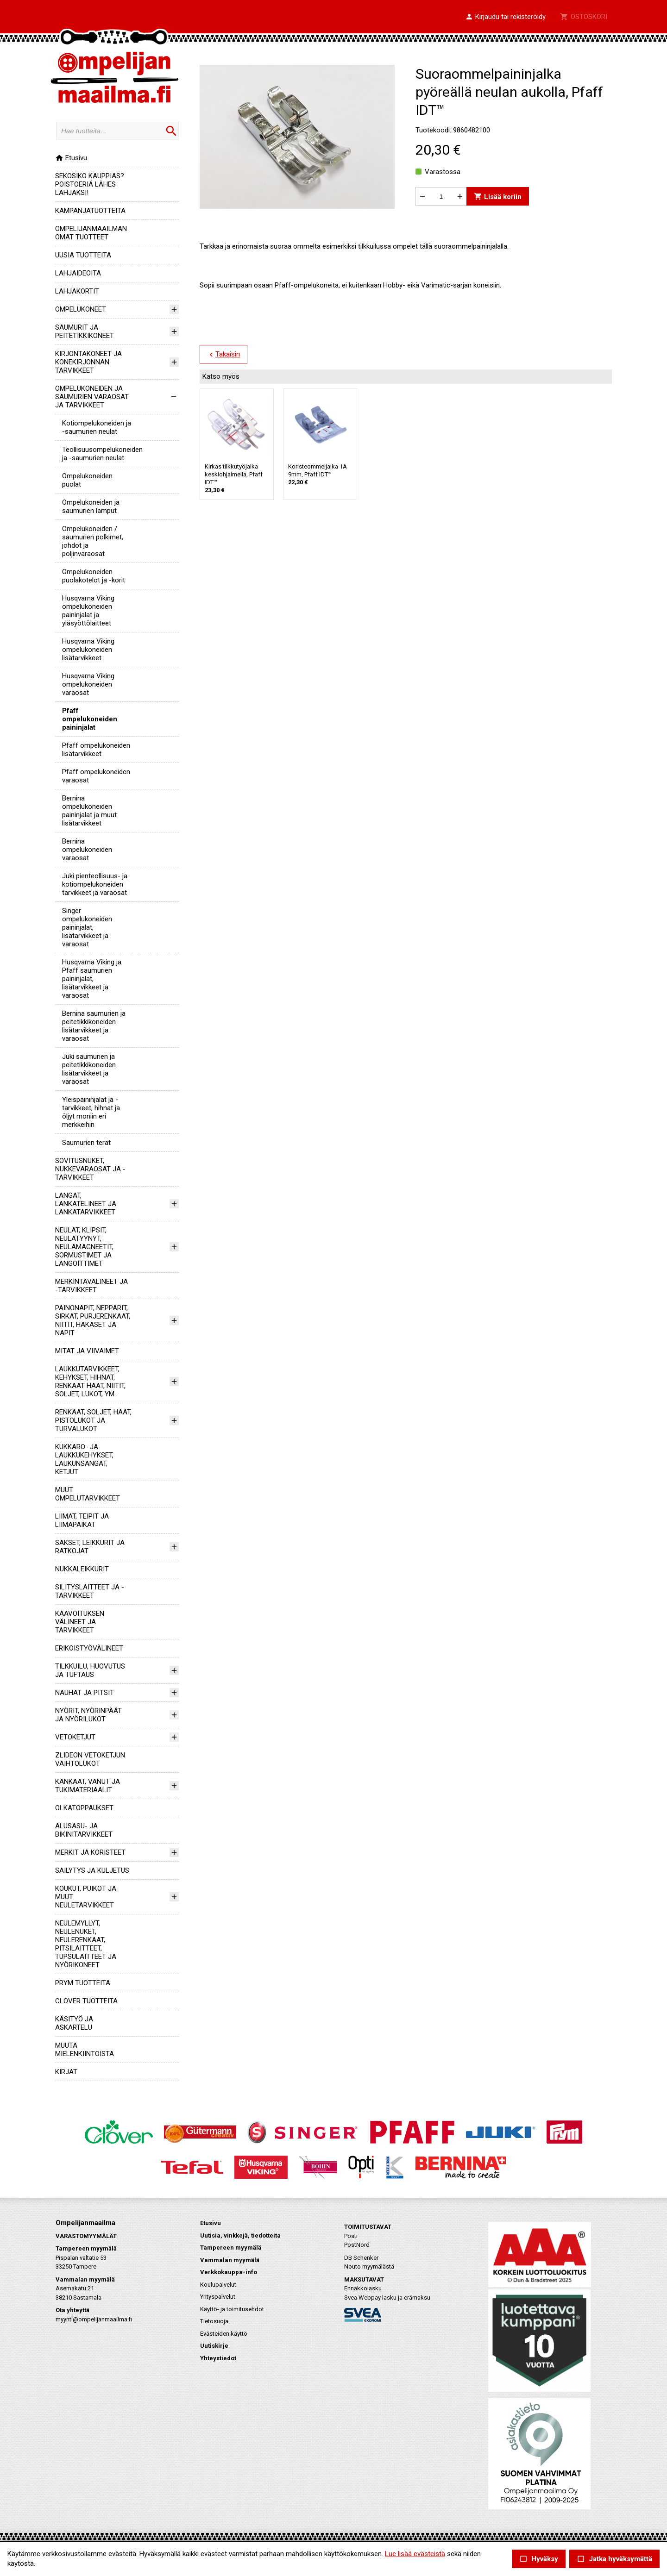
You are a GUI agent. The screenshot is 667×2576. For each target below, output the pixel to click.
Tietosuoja (214, 2321)
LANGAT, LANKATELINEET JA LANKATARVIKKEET (85, 1203)
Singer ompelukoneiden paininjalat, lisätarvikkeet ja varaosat (87, 927)
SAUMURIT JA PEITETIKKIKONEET (84, 331)
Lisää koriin (498, 196)
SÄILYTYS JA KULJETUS (92, 1870)
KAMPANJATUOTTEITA (90, 210)
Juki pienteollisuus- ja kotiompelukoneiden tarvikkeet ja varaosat (94, 884)
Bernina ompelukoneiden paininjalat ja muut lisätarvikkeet (89, 810)
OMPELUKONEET (80, 309)
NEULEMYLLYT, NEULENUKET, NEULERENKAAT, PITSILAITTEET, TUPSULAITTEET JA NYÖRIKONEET (85, 1944)
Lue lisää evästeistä (415, 2554)
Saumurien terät (86, 1142)
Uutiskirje (214, 2345)
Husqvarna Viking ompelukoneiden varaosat (88, 684)
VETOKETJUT (75, 1737)
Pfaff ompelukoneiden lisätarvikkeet (96, 749)
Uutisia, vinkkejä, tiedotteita (240, 2235)
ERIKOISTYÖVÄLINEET (89, 1648)
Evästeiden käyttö (223, 2333)
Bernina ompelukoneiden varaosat (87, 849)
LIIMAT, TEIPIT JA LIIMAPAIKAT (82, 1520)
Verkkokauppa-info (228, 2272)
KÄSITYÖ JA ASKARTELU (74, 2023)
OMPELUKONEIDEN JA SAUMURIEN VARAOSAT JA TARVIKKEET (92, 396)
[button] (505, 17)
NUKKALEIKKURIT (82, 1569)
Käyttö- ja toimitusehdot (232, 2309)
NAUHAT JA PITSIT (84, 1692)
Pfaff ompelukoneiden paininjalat (89, 719)
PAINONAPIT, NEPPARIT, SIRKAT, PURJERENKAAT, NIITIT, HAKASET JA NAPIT (92, 1320)
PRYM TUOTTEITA (82, 1983)
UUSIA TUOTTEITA (83, 255)
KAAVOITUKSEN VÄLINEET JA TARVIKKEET (79, 1621)
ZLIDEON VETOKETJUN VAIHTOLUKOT (90, 1759)
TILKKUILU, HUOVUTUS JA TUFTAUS (90, 1670)
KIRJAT (66, 2072)
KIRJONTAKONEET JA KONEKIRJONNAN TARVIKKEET (88, 362)
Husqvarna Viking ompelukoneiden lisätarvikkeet (88, 649)
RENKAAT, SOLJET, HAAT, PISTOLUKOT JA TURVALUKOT (93, 1420)
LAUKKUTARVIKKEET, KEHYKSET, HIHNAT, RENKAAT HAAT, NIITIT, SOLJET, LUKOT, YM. (90, 1381)
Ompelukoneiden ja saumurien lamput (91, 506)
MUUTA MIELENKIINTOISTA (84, 2049)
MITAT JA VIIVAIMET (87, 1351)
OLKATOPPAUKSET (84, 1808)
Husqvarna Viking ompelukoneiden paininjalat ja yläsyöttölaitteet (88, 610)
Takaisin (223, 354)
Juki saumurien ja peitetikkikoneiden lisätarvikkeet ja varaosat (89, 1069)
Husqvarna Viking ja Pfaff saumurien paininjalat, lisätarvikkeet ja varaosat (91, 979)
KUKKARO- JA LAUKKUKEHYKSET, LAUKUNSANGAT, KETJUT (84, 1459)
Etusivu (71, 158)
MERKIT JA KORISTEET (90, 1852)
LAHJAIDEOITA (78, 273)
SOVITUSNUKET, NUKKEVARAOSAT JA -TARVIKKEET (90, 1169)
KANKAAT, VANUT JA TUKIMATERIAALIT (87, 1785)
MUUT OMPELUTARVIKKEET (87, 1494)
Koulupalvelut (218, 2284)
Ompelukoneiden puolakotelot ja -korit (93, 576)
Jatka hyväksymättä (614, 2559)
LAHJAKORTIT (77, 291)
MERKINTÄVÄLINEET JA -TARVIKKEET (91, 1285)
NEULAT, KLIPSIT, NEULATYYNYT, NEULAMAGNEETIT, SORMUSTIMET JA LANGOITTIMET (84, 1247)
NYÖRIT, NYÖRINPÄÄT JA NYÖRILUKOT (88, 1715)
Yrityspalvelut (217, 2296)
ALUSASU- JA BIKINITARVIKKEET (84, 1830)
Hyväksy (538, 2559)
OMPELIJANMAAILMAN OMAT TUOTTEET (91, 233)
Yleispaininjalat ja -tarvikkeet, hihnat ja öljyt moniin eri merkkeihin (91, 1112)
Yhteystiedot (218, 2358)
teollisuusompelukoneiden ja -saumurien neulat (102, 453)
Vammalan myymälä (229, 2260)
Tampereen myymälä (230, 2247)
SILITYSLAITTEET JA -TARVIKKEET (89, 1591)
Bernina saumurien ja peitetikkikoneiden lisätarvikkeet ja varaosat (94, 1026)
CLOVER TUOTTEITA (86, 2001)
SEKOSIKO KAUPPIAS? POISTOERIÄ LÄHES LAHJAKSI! (89, 184)
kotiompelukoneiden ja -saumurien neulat (96, 427)
